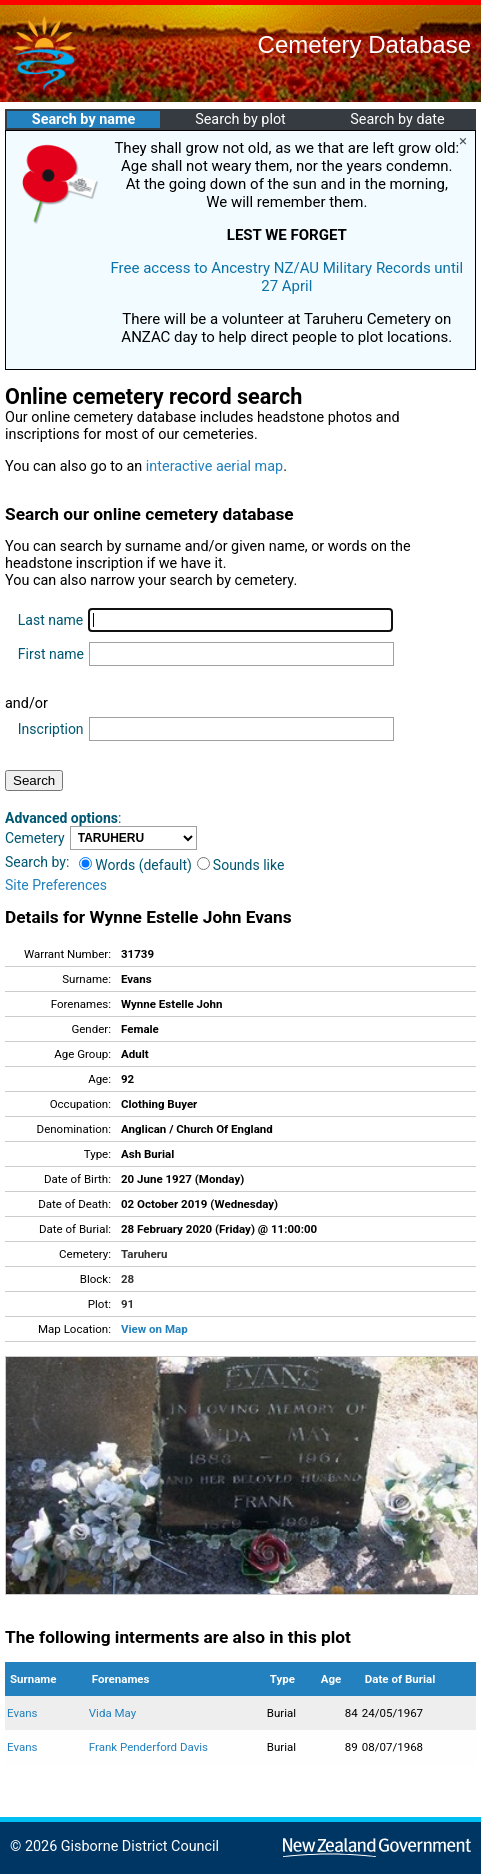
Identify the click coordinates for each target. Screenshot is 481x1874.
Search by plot (240, 119)
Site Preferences (56, 885)
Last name (50, 620)
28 (127, 1279)
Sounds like (241, 865)
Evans (22, 1713)
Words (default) (135, 865)
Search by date (397, 119)
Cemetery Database (364, 44)
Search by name (83, 119)
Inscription (51, 729)
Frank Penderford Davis (148, 1747)
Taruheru (144, 1254)
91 (127, 1304)
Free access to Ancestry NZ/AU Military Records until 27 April (286, 277)
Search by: (37, 862)
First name (51, 654)
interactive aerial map (214, 466)
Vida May (112, 1713)
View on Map (154, 1329)
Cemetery (35, 838)
